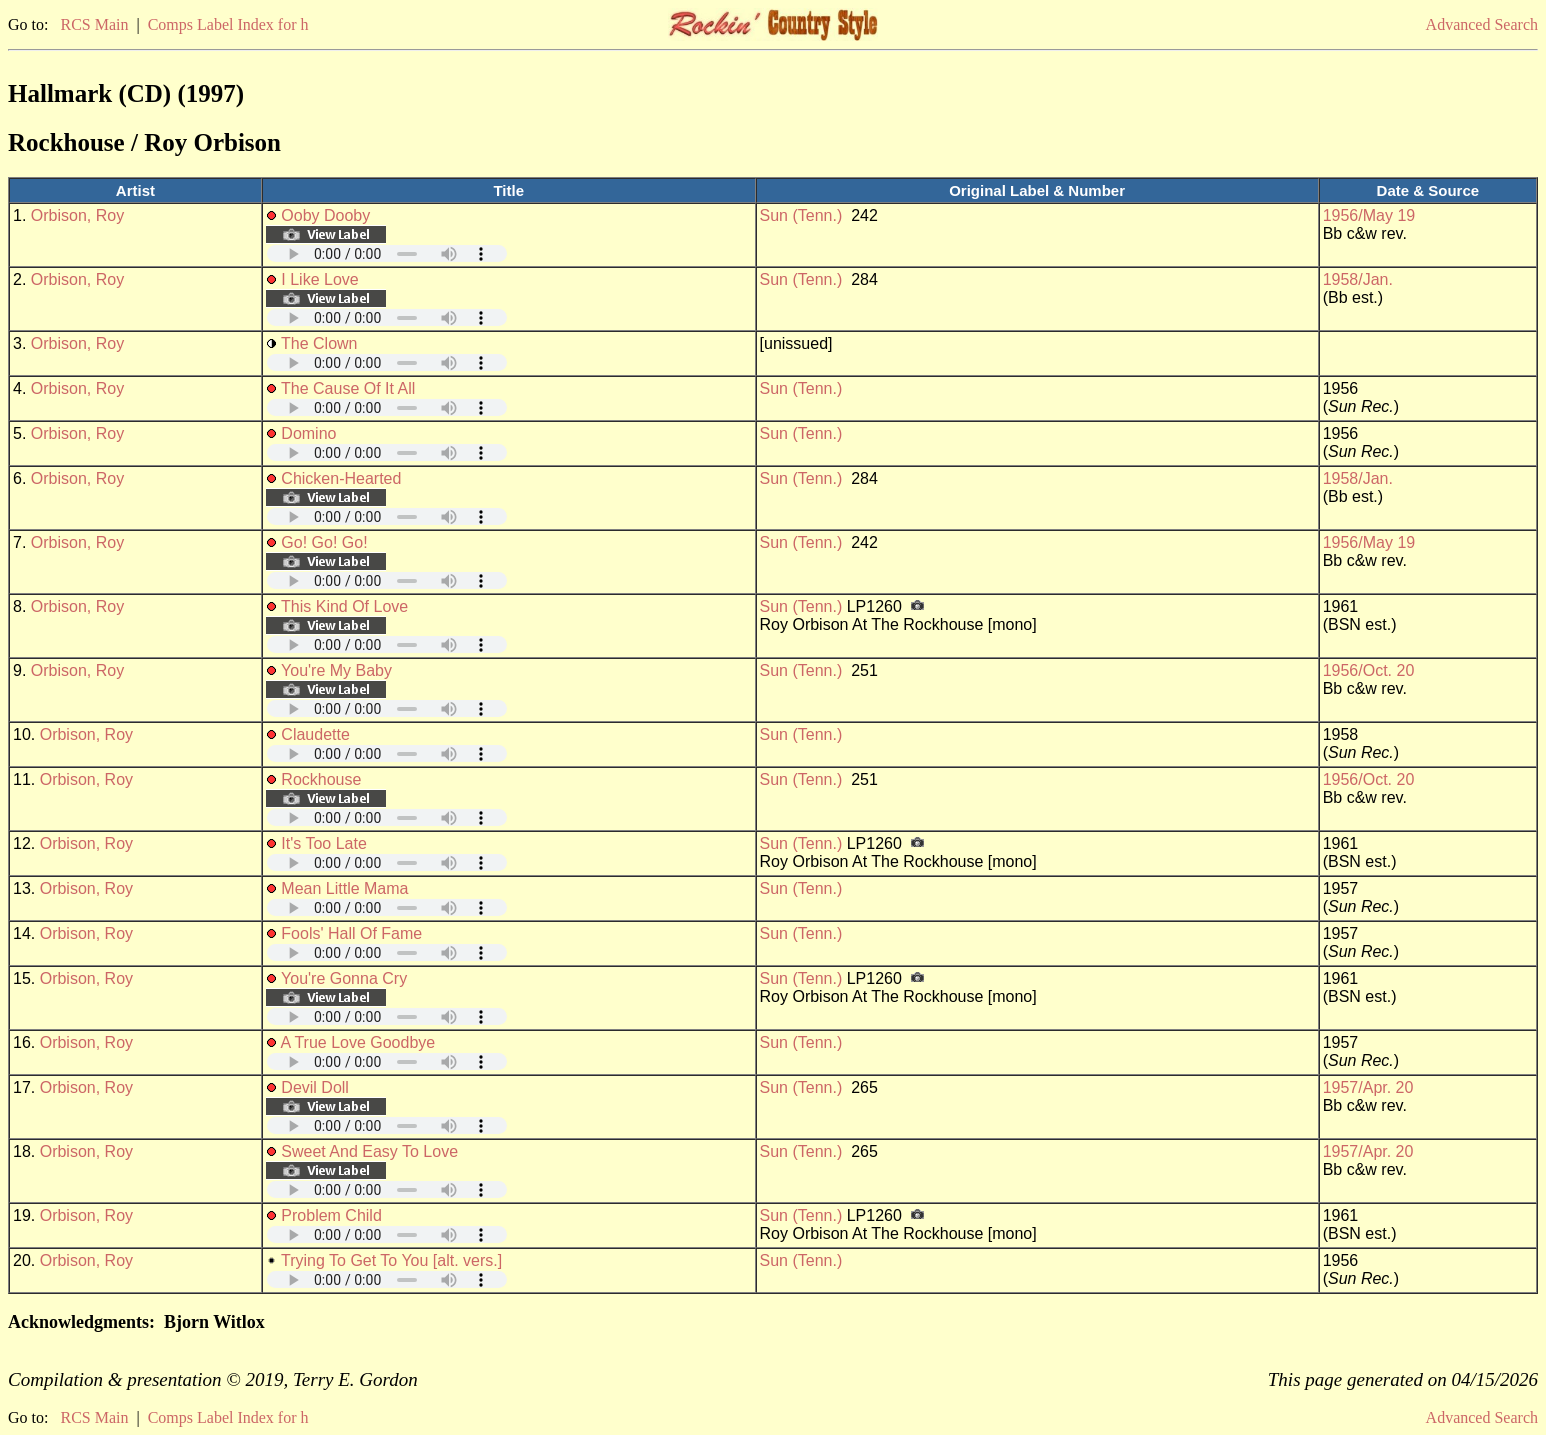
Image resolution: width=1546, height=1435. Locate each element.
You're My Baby (336, 670)
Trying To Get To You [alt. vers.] (391, 1260)
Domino (308, 433)
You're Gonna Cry (344, 978)
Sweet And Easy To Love (369, 1151)
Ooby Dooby (325, 215)
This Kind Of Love (344, 606)
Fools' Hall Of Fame (351, 933)
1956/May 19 (1369, 215)
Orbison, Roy (77, 215)
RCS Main (94, 24)
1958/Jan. (1358, 279)
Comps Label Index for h (228, 24)
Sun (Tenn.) (801, 215)
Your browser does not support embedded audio (387, 253)
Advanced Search (1482, 24)
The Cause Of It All (348, 388)
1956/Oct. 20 (1369, 670)
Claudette (315, 734)
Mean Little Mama (344, 888)
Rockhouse (321, 779)
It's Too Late (323, 843)
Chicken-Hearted (341, 478)
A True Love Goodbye (357, 1042)
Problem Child (331, 1215)
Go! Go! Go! (324, 542)
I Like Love (319, 279)
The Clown (319, 343)
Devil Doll (315, 1087)
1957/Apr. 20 (1368, 1087)
